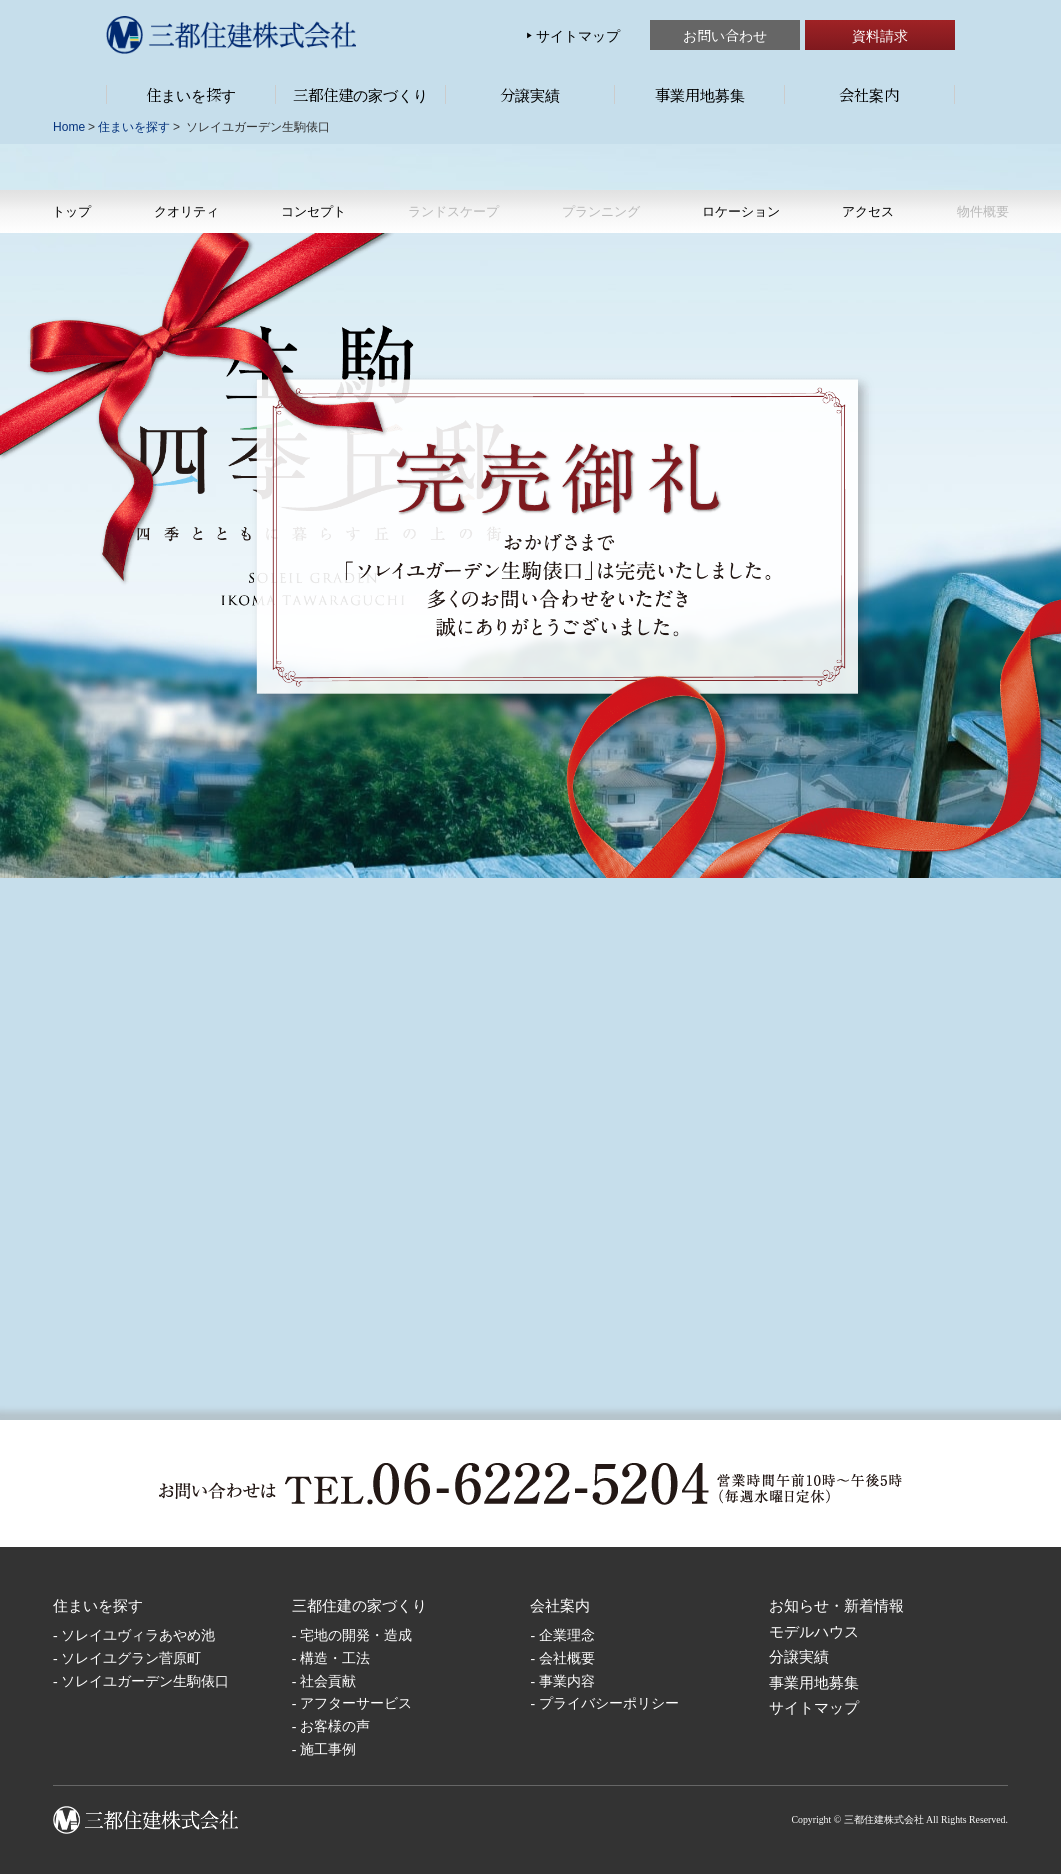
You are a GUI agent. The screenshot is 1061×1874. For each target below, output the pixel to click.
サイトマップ (578, 35)
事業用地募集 (700, 94)
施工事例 (328, 1749)
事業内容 (567, 1681)
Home (69, 126)
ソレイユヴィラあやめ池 (138, 1635)
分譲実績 (530, 94)
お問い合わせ (725, 35)
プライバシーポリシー (609, 1703)
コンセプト (313, 211)
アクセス (868, 211)
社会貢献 (328, 1681)
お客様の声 (335, 1726)
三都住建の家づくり (360, 94)
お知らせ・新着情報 (836, 1605)
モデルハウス (814, 1631)
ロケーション (741, 211)
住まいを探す (191, 94)
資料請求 (880, 35)
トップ (71, 211)
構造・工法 (335, 1658)
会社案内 (869, 94)
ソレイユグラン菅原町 (131, 1658)
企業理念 (567, 1635)
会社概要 (567, 1658)
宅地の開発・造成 (356, 1635)
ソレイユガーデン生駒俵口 (145, 1681)
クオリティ (186, 211)
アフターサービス (356, 1703)
